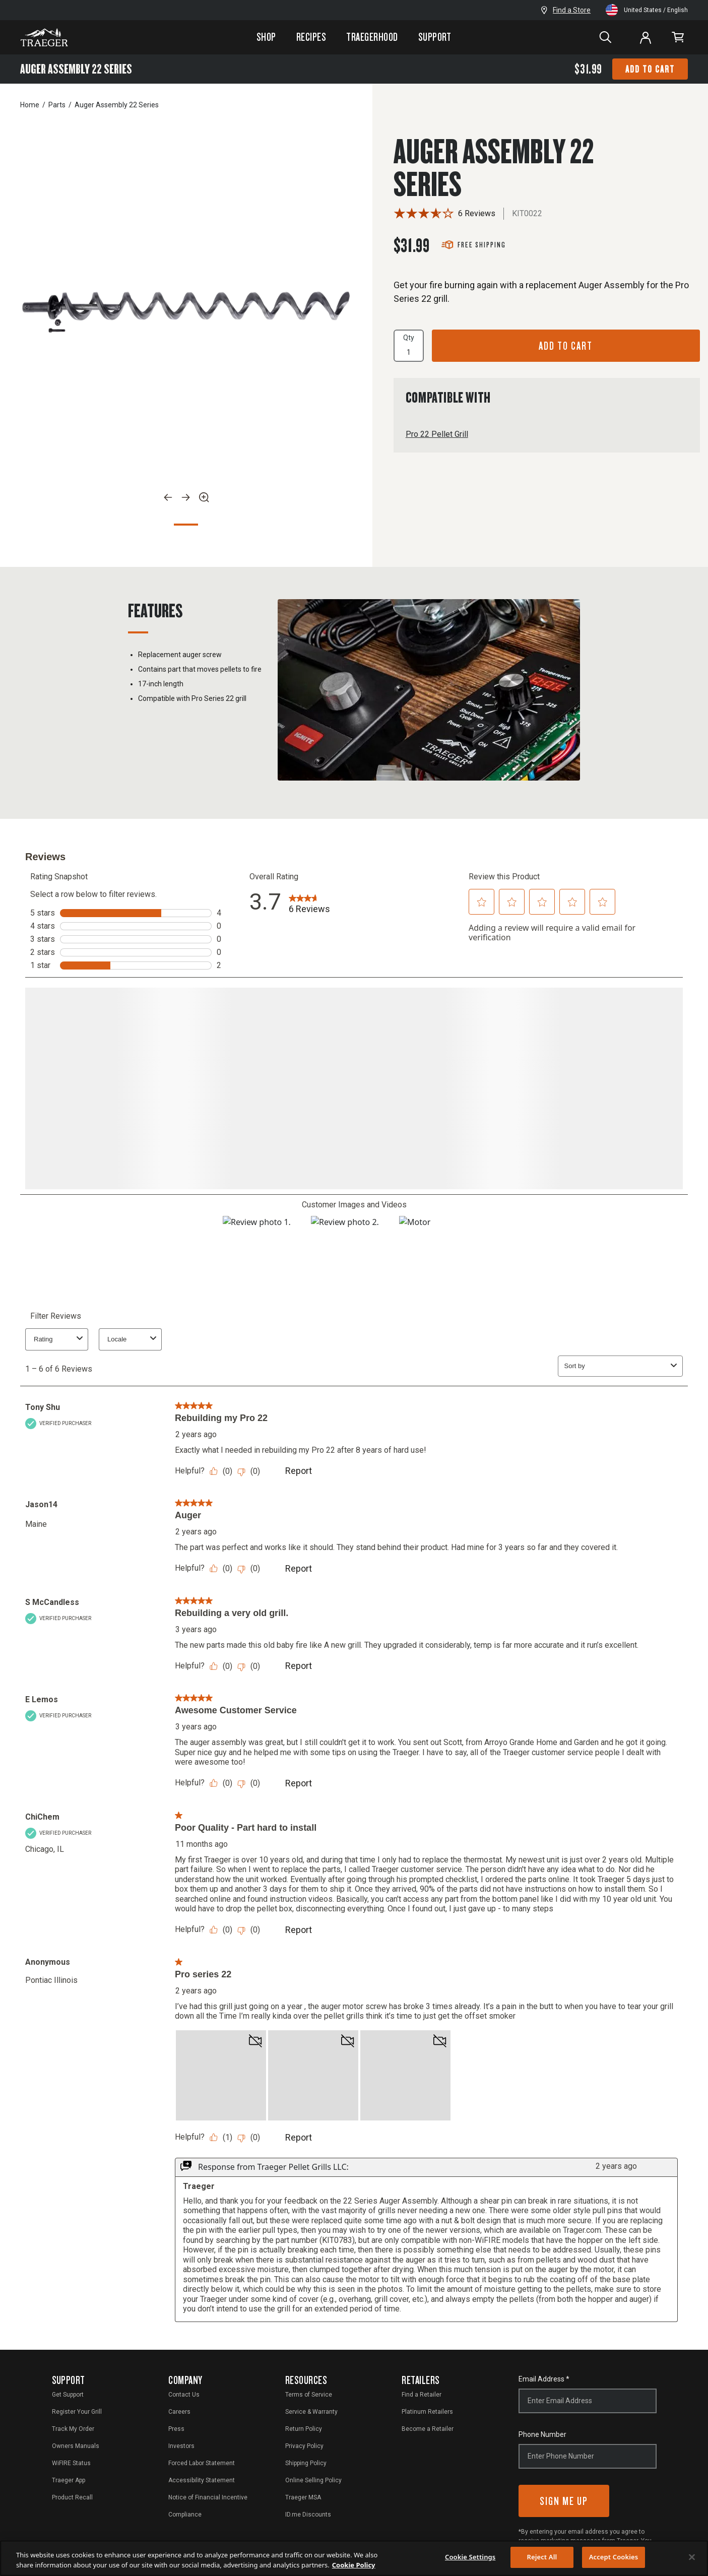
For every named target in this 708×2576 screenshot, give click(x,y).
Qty (409, 346)
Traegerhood (372, 37)
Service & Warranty (311, 2409)
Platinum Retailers (427, 2409)
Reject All (542, 2556)
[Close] (692, 2557)
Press (176, 2426)
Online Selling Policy (313, 2478)
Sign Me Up (564, 2498)
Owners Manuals (75, 2444)
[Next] (186, 497)
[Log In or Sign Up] (645, 37)
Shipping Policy (306, 2461)
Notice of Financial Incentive (207, 2495)
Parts (57, 105)
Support (435, 37)
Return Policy (303, 2426)
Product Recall (72, 2495)
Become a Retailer (428, 2426)
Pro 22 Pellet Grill (437, 434)
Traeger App (68, 2478)
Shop (266, 37)
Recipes (311, 37)
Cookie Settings (470, 2556)
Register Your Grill (77, 2409)
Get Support (68, 2392)
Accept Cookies (613, 2556)
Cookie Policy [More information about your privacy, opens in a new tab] (353, 2564)
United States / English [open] (647, 10)
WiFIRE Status (71, 2461)
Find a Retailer (421, 2392)
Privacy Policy (304, 2444)
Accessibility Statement (201, 2478)
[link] (678, 37)
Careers (179, 2409)
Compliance (185, 2512)
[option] (186, 312)
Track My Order (73, 2426)
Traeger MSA (303, 2495)
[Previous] (168, 497)
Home (29, 105)
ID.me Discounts (308, 2512)
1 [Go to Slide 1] (186, 525)
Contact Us (184, 2392)
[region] (354, 2558)
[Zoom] (204, 497)
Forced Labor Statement (201, 2461)
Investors (181, 2444)
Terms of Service (308, 2392)
